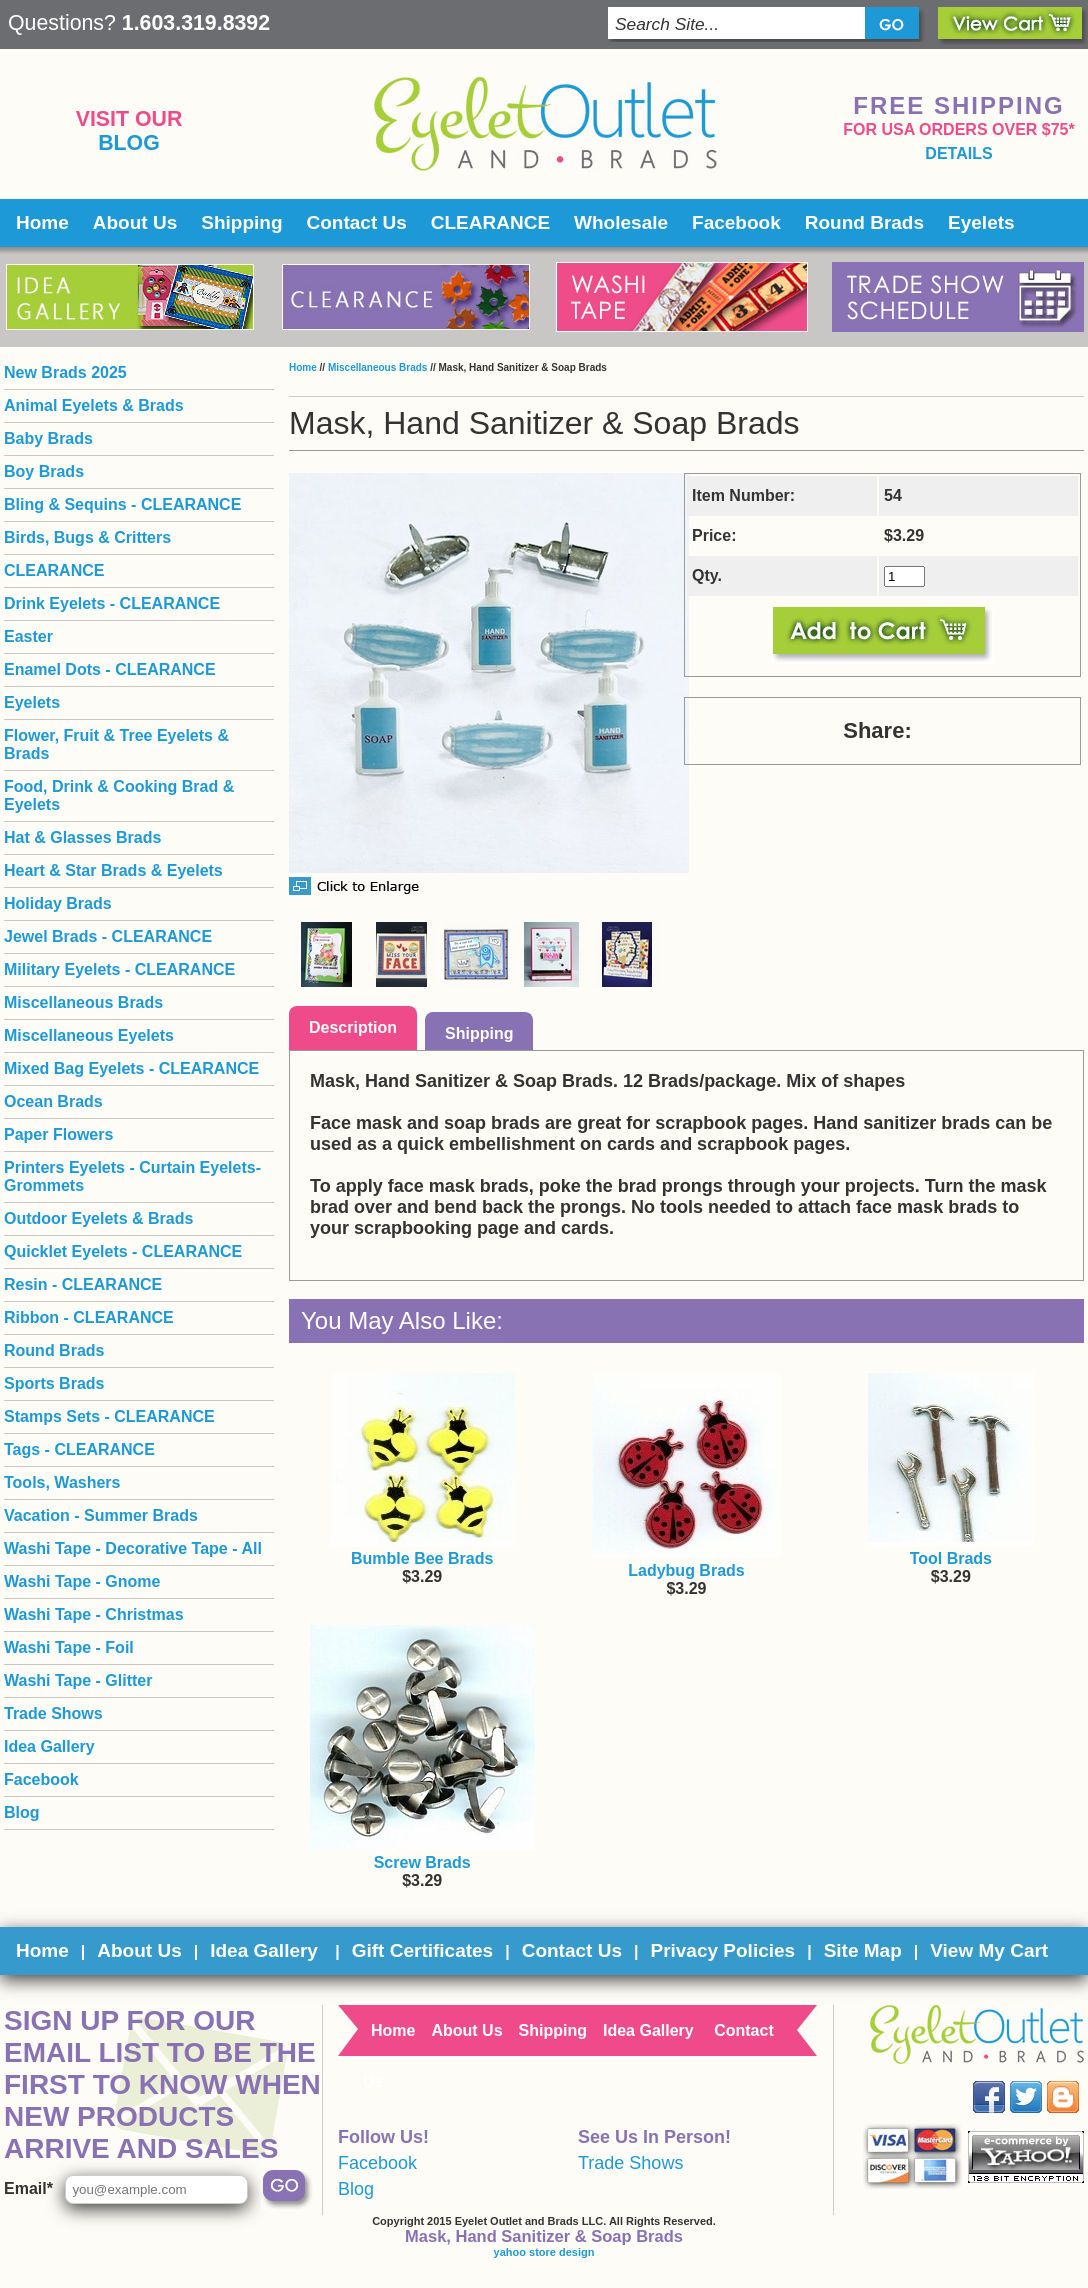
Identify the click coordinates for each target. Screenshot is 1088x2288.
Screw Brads (422, 1862)
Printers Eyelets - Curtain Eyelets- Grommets (132, 1176)
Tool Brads (951, 1558)
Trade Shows (53, 1713)
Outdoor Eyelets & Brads (98, 1218)
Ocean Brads (53, 1101)
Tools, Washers (62, 1482)
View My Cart (989, 1950)
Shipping (241, 222)
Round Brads (864, 222)
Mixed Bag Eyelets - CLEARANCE (131, 1068)
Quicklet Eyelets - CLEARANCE (123, 1251)
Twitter (1040, 2081)
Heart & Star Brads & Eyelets (113, 870)
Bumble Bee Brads (422, 1558)
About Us (135, 222)
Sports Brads (54, 1383)
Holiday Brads (58, 903)
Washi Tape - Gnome (82, 1581)
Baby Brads (48, 438)
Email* (28, 2188)
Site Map (863, 1950)
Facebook (736, 222)
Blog (129, 143)
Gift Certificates (422, 1950)
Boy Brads (44, 471)
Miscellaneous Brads (377, 367)
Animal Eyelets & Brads (94, 405)
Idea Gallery (49, 1746)
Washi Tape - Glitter (78, 1680)
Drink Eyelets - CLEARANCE (112, 603)
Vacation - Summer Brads (101, 1515)
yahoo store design (544, 2252)
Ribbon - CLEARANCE (89, 1317)
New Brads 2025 (65, 372)
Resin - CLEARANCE (83, 1284)
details (958, 153)
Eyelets (981, 222)
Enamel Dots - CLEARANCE (110, 669)
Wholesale (621, 222)
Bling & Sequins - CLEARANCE (122, 504)
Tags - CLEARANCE (79, 1449)
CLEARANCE (490, 222)
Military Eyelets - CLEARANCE (119, 969)
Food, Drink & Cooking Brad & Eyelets (119, 795)
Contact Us (357, 222)
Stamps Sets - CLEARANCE (109, 1416)
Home (42, 222)
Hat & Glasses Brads (82, 837)
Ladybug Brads (686, 1570)
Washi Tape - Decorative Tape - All (133, 1548)
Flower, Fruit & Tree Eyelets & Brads (116, 744)
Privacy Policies (722, 1950)
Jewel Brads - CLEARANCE (108, 936)
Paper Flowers (58, 1134)
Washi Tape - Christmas (94, 1614)
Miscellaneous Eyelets (89, 1035)
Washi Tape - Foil (69, 1647)
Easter (28, 636)
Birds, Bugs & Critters (87, 537)
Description (353, 1027)
